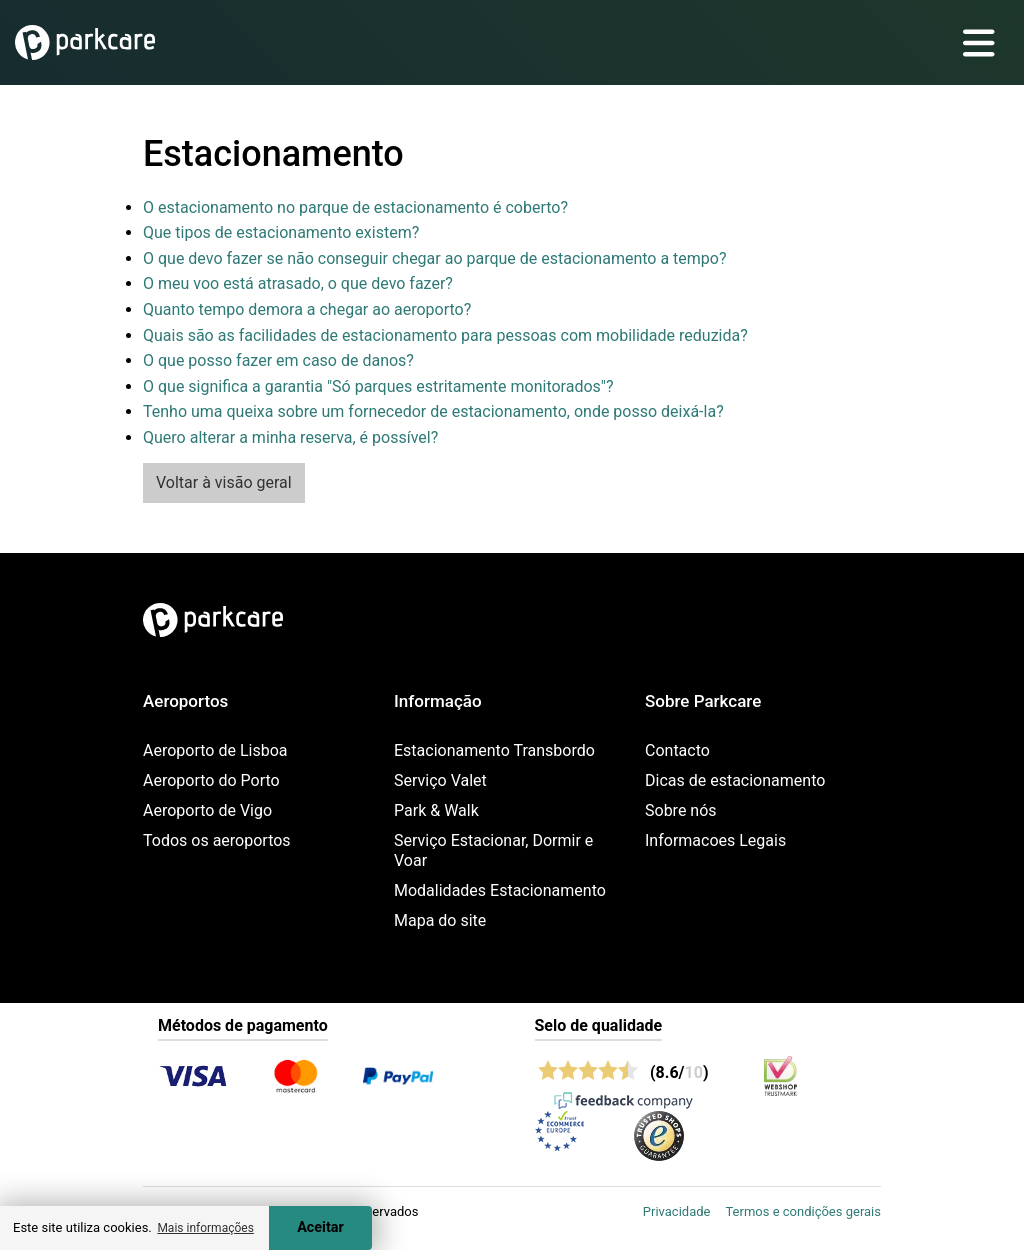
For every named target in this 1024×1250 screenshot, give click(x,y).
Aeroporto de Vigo (207, 810)
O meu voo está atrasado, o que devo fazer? (298, 283)
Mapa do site (440, 920)
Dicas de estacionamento (735, 780)
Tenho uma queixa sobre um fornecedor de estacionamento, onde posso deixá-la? (433, 411)
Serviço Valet (440, 780)
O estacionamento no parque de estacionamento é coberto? (355, 207)
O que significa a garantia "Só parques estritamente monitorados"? (378, 386)
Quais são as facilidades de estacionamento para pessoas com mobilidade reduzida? (445, 335)
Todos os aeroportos (217, 840)
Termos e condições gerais (803, 1211)
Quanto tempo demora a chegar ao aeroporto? (307, 309)
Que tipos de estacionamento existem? (281, 232)
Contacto (677, 750)
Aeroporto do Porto (211, 780)
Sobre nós (681, 810)
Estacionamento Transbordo (494, 750)
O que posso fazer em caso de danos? (278, 360)
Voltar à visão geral (224, 482)
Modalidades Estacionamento (500, 890)
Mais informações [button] (205, 1228)
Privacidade (677, 1211)
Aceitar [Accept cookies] (320, 1227)
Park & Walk (436, 810)
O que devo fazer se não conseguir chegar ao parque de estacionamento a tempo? (435, 258)
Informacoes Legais (715, 840)
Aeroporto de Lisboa (215, 750)
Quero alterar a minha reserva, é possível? (290, 437)
